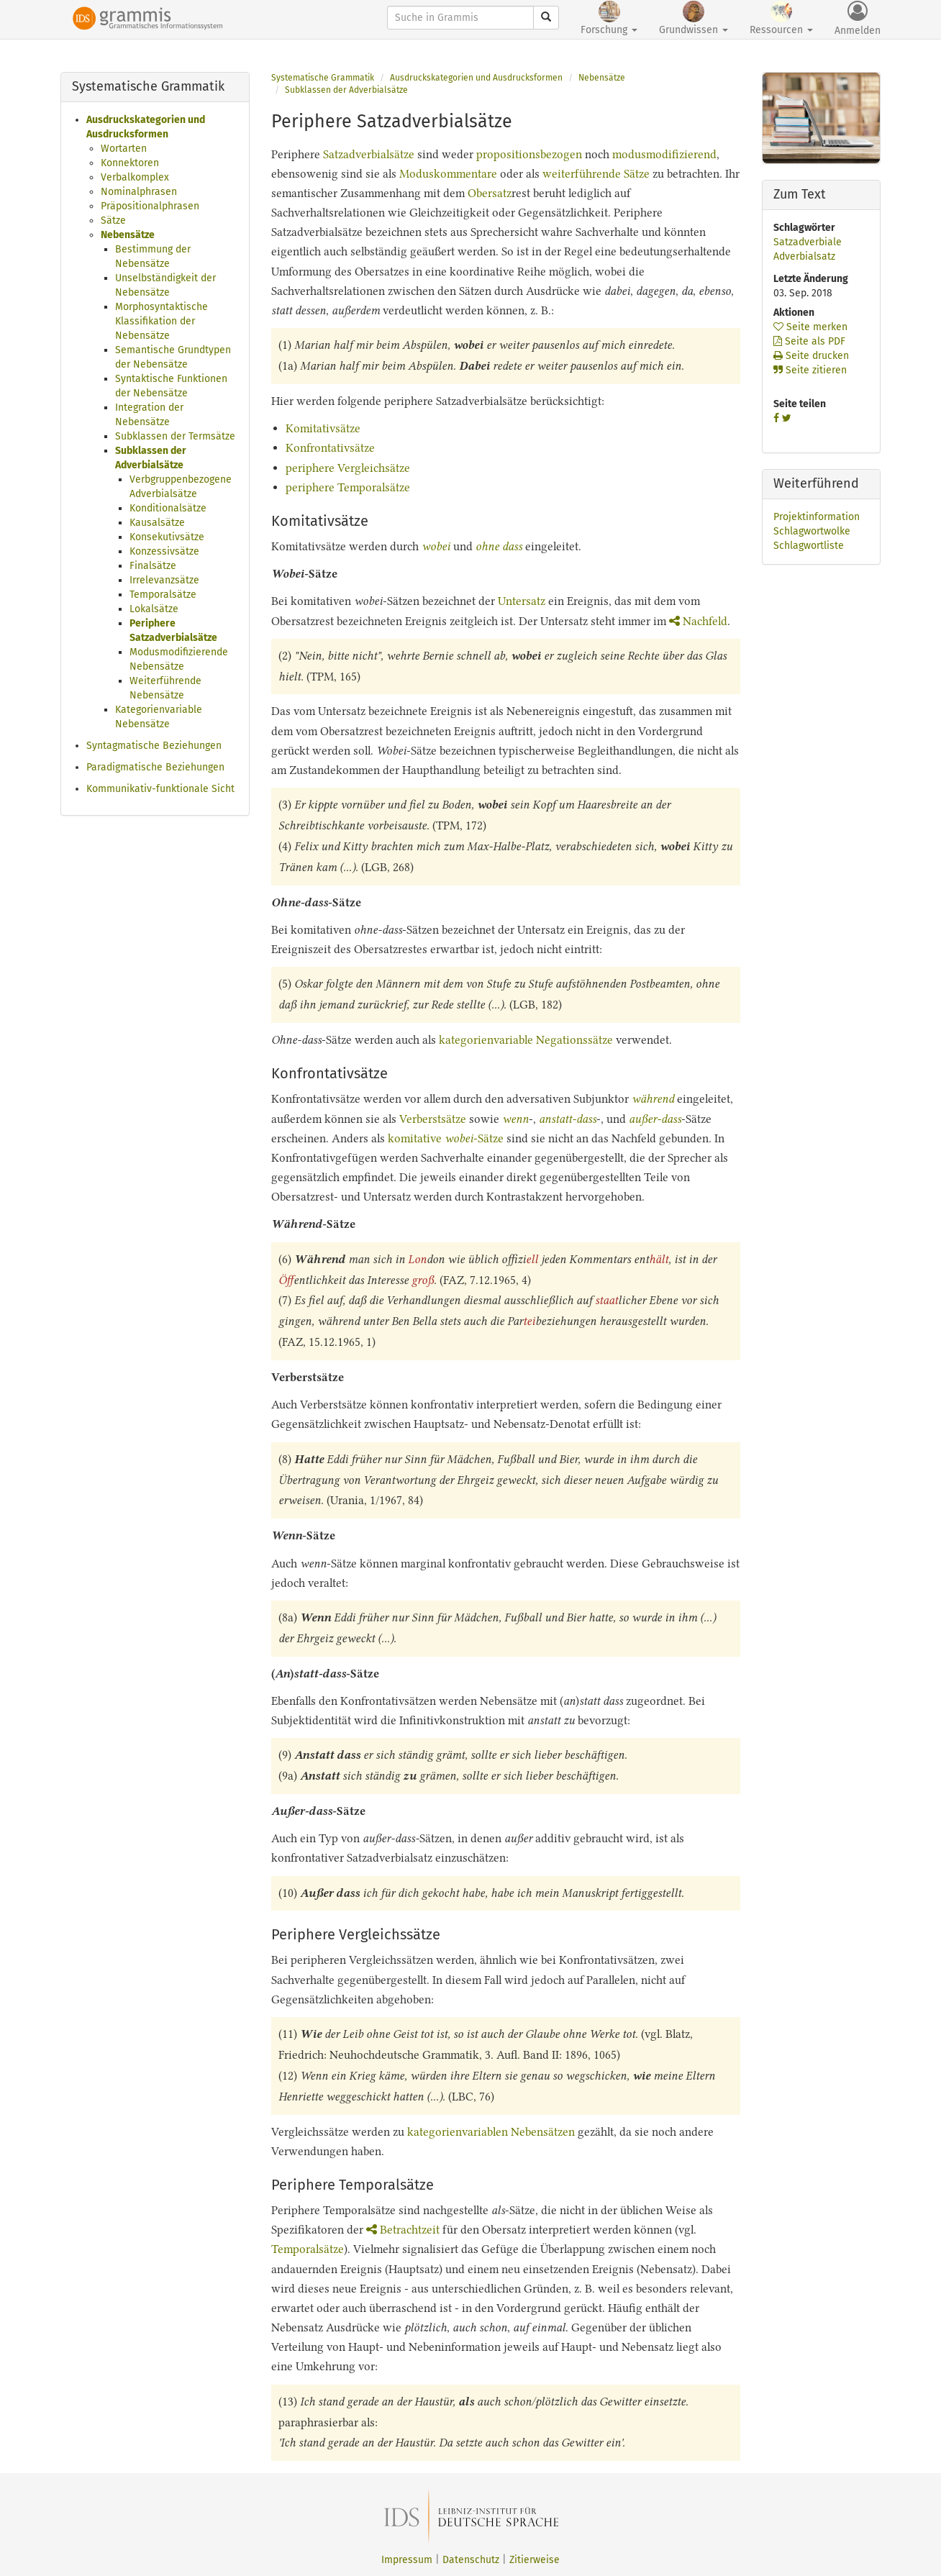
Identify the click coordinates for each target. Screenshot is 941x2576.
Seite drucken (811, 356)
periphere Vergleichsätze (348, 468)
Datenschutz (470, 2560)
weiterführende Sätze (596, 174)
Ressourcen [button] (781, 18)
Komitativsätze (323, 428)
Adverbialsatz (804, 256)
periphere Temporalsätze (348, 487)
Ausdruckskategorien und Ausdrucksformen (476, 78)
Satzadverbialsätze (368, 154)
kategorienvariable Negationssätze (527, 1040)
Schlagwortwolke (811, 531)
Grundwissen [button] (693, 18)
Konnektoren (130, 163)
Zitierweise (534, 2560)
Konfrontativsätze (330, 448)
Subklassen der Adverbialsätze (346, 90)
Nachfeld (698, 621)
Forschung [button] (609, 18)
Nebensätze (128, 235)
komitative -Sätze (446, 1138)
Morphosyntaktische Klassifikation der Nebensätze (161, 321)
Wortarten (124, 148)
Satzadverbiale (807, 242)
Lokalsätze (153, 609)
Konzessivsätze (164, 551)
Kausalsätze (157, 522)
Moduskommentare (448, 174)
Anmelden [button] (858, 19)
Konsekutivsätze (166, 537)
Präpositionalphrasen (150, 206)
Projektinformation (816, 517)
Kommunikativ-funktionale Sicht (160, 789)
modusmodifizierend (664, 154)
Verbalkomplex (135, 177)
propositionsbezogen (529, 154)
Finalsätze (152, 566)
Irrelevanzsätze (164, 580)
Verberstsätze (432, 1119)
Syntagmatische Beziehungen (154, 745)
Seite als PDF (809, 341)
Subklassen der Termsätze (175, 436)
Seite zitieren (810, 370)
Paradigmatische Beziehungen (155, 767)
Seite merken (810, 327)
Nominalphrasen (139, 192)
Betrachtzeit (403, 2229)
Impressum (406, 2560)
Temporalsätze (162, 594)
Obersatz (490, 193)
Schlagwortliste (808, 546)
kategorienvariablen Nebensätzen (491, 2132)
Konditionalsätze (167, 508)
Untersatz (521, 601)
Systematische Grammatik (322, 78)
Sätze (113, 220)
